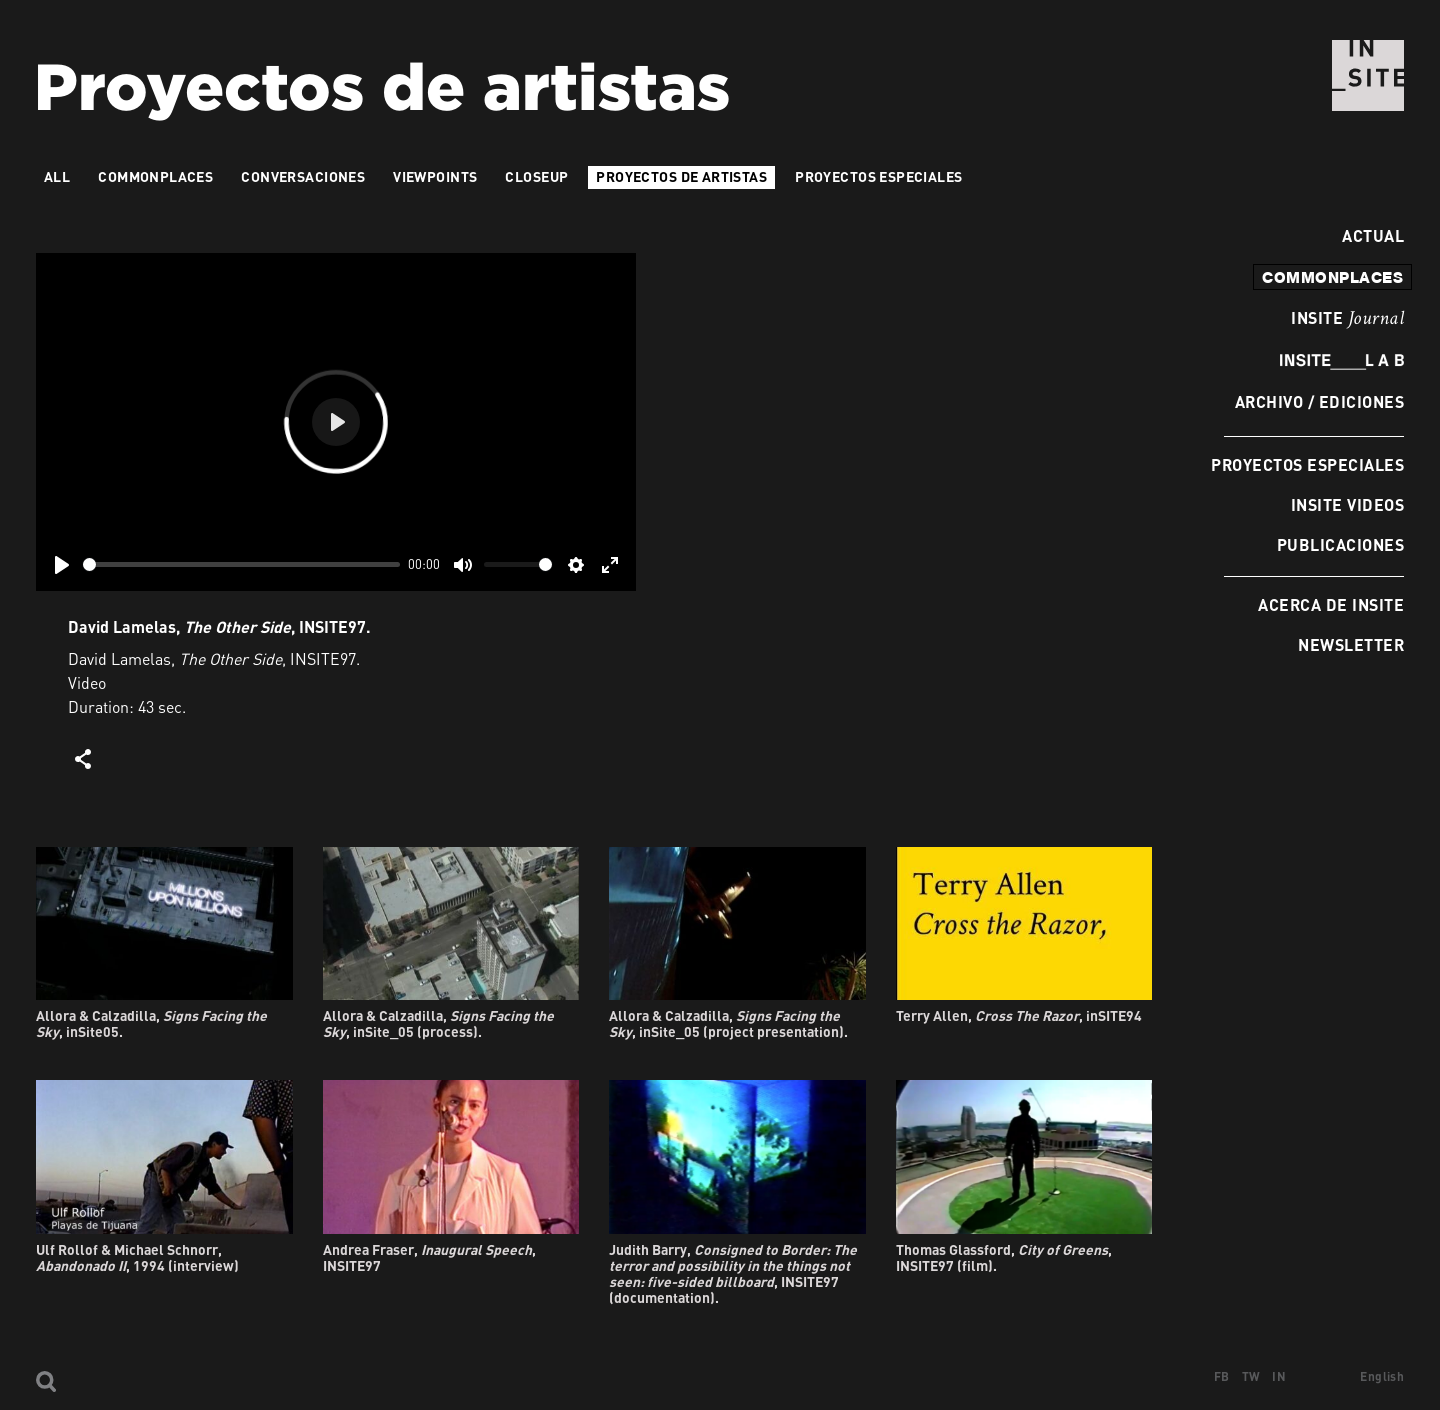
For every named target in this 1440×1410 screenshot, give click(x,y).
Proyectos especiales (1307, 464)
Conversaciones (303, 176)
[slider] (241, 564)
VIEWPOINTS (435, 176)
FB (1222, 1376)
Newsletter (1351, 644)
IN (1279, 1376)
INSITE (1347, 319)
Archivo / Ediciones (1319, 401)
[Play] (62, 565)
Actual (1368, 235)
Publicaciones (1340, 544)
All (57, 176)
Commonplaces (155, 176)
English (1382, 1376)
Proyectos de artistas (681, 176)
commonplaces (1332, 277)
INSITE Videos (1347, 504)
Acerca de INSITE (1331, 604)
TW (1251, 1376)
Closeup (536, 176)
